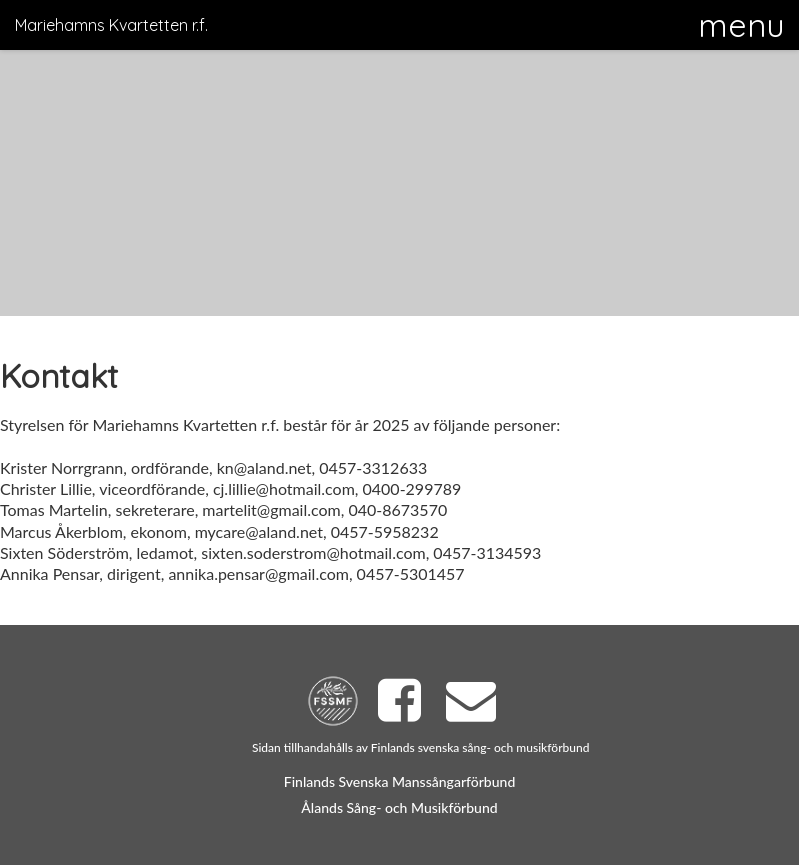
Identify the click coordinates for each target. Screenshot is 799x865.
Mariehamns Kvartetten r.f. (111, 25)
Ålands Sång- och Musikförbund (399, 807)
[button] (741, 25)
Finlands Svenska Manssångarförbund (400, 781)
